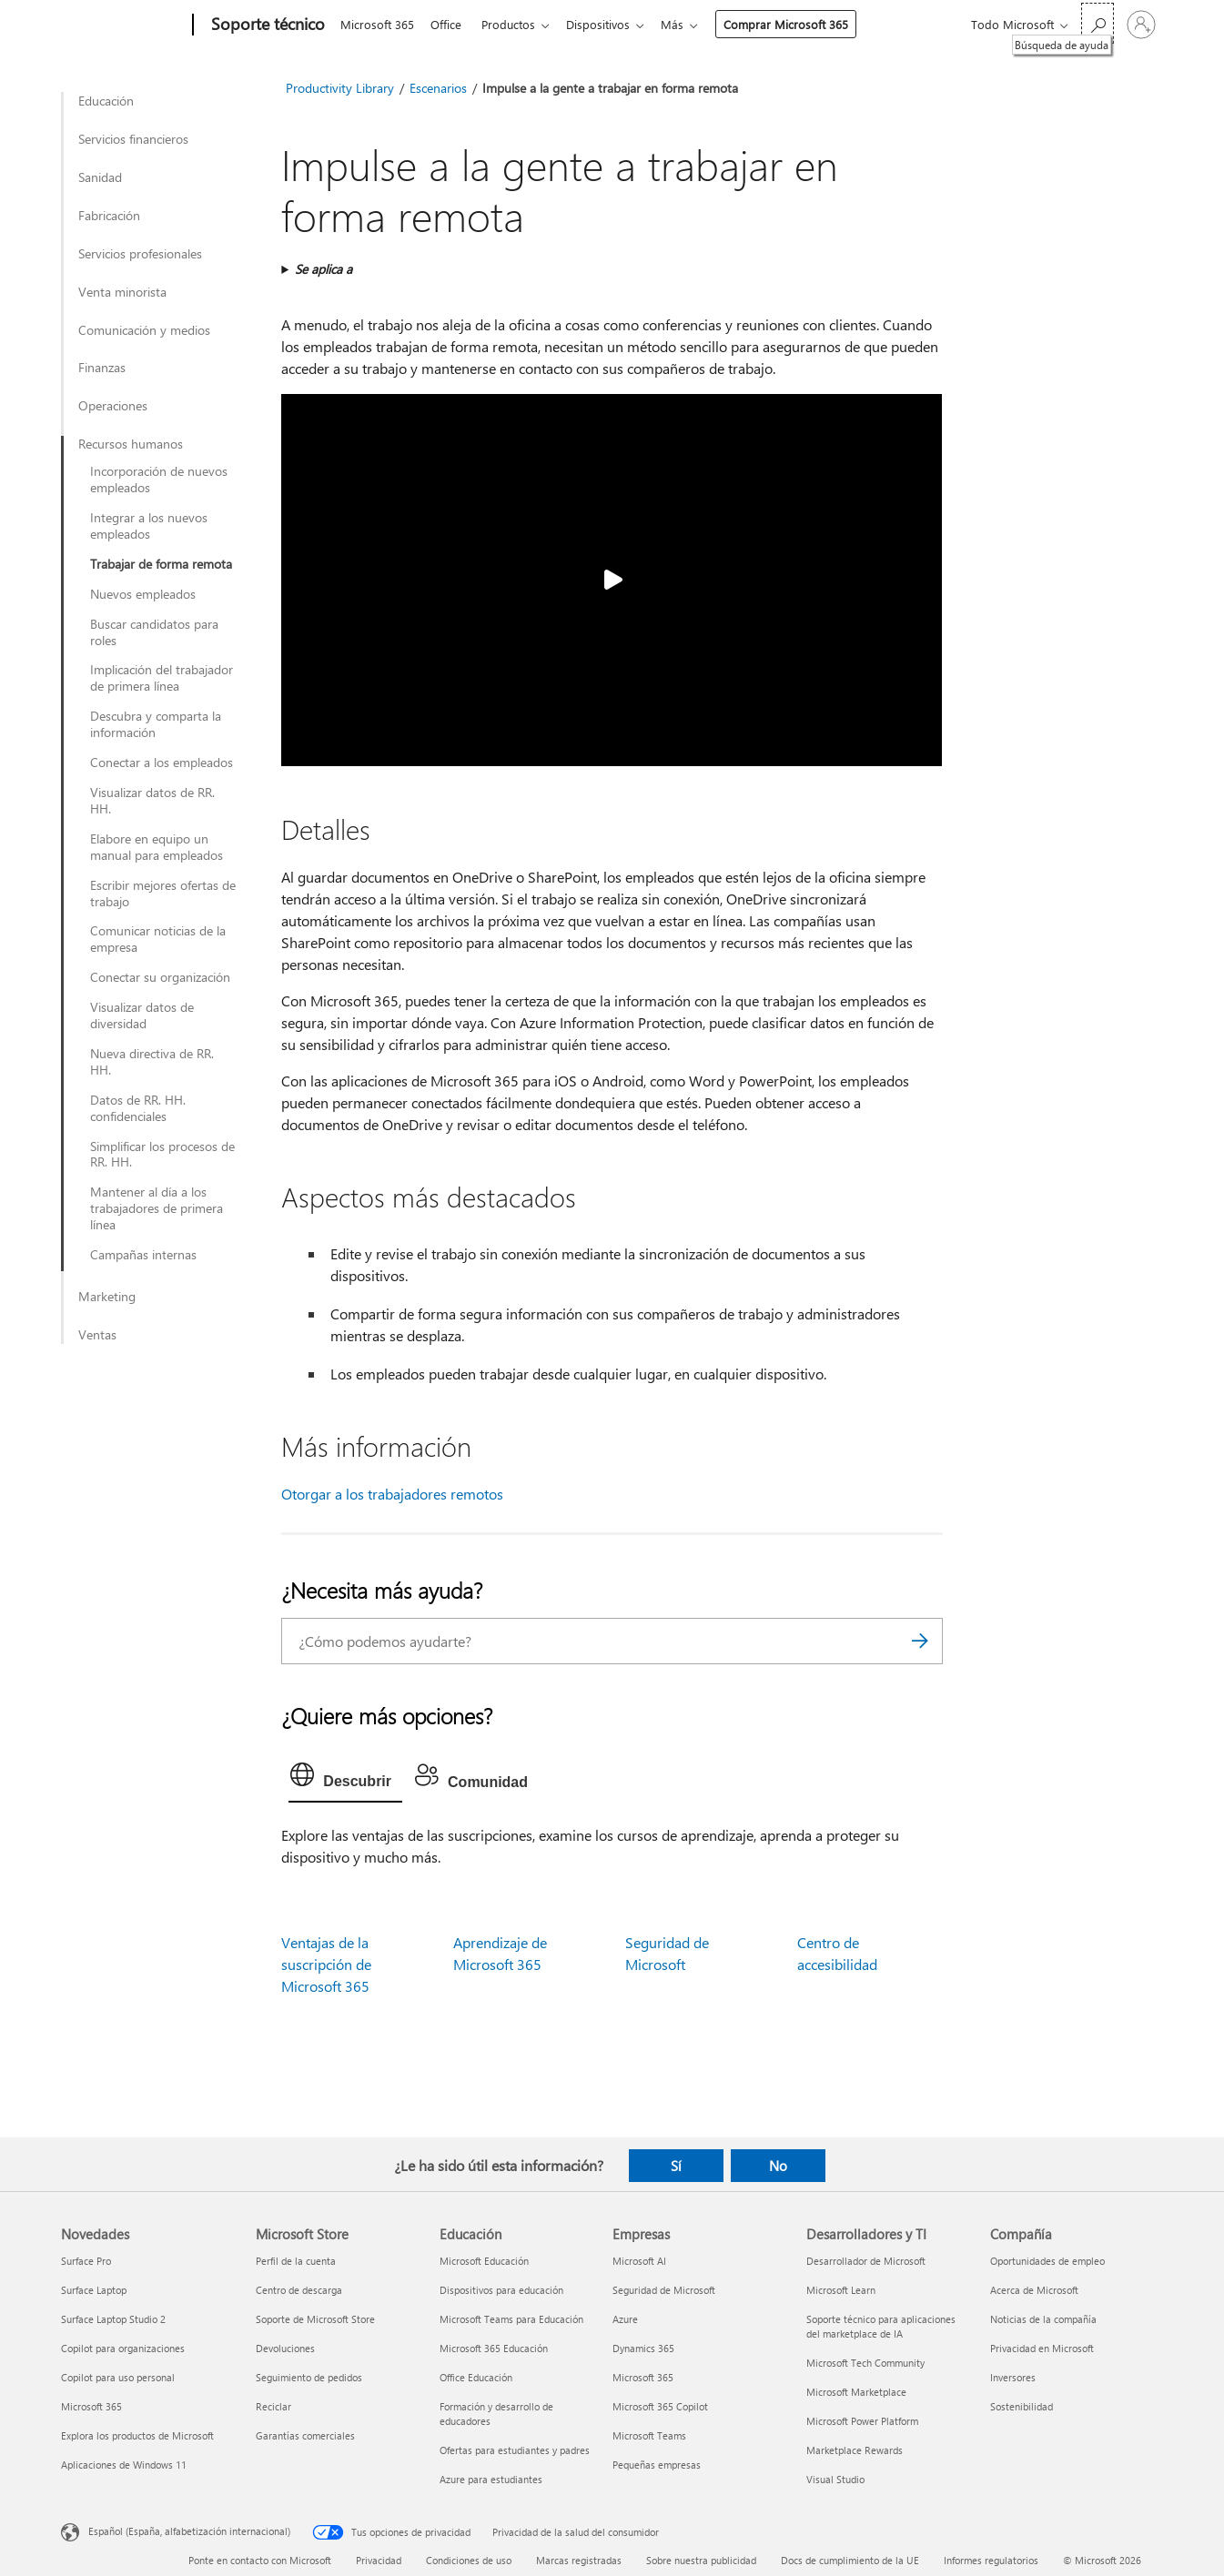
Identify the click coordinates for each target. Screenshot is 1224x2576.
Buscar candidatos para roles (154, 632)
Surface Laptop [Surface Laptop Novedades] (93, 2290)
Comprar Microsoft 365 (800, 24)
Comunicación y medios (144, 330)
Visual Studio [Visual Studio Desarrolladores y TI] (835, 2479)
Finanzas (102, 367)
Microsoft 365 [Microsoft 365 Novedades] (91, 2406)
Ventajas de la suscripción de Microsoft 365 (326, 1964)
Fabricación (109, 215)
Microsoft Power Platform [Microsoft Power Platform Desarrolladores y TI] (862, 2421)
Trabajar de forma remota (161, 564)
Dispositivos (609, 24)
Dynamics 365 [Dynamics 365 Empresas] (643, 2348)
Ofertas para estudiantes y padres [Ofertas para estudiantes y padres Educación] (515, 2450)
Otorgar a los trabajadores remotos (392, 1493)
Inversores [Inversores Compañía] (1013, 2377)
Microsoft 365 (377, 24)
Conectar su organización (160, 977)
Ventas (97, 1335)
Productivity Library (340, 87)
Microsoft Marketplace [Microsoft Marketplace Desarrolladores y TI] (856, 2392)
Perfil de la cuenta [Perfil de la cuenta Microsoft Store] (296, 2261)
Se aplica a (323, 269)
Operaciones (112, 406)
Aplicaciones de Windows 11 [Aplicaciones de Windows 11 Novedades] (124, 2464)
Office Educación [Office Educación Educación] (476, 2377)
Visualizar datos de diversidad (142, 1015)
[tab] (345, 1779)
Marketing (107, 1296)
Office (449, 24)
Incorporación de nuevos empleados (159, 479)
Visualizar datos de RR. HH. (152, 800)
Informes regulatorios (991, 2560)
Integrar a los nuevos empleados (148, 526)
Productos (515, 24)
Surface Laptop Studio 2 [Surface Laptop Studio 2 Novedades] (113, 2319)
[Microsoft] (123, 25)
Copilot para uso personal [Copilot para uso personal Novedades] (118, 2377)
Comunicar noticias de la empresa (158, 939)
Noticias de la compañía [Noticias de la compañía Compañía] (1043, 2319)
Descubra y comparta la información (155, 724)
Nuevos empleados (143, 594)
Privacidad (378, 2560)
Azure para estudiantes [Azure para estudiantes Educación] (491, 2479)
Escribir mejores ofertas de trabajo (163, 893)
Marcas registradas (579, 2560)
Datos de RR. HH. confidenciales (138, 1108)
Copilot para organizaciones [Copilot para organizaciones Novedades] (123, 2348)
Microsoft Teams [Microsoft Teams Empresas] (649, 2435)
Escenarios (438, 87)
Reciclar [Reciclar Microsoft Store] (273, 2406)
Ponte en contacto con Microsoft (259, 2560)
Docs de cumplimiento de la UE (850, 2560)
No (778, 2166)
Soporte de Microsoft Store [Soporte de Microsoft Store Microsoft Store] (315, 2319)
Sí (676, 2166)
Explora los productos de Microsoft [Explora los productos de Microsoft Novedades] (137, 2435)
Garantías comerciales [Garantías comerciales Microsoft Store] (305, 2435)
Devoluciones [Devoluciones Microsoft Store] (285, 2348)
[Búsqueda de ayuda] (1097, 23)
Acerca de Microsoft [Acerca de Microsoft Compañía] (1034, 2290)
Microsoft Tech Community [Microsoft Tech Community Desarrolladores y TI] (865, 2362)
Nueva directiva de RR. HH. (152, 1062)
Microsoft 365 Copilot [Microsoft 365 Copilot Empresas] (660, 2406)
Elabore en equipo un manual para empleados (156, 847)
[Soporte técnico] (266, 25)
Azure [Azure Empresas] (625, 2319)
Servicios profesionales (140, 254)
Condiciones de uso (468, 2560)
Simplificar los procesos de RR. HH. (162, 1154)
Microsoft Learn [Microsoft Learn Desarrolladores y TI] (840, 2290)
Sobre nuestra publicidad (701, 2560)
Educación (106, 101)
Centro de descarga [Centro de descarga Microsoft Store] (299, 2290)
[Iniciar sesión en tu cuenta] (1141, 24)
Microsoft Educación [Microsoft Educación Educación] (484, 2261)
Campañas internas (143, 1255)
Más (686, 24)
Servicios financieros (133, 139)
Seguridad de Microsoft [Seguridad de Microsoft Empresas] (663, 2290)
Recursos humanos (130, 444)
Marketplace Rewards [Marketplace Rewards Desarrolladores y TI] (854, 2450)
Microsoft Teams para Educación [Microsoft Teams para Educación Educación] (511, 2319)
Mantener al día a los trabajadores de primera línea (156, 1208)
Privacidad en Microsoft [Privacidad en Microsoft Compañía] (1042, 2348)
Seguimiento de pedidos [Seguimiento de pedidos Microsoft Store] (309, 2377)
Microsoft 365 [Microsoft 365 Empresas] (642, 2377)
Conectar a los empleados (161, 762)
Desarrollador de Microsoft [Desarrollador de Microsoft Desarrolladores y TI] (866, 2261)
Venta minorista (122, 292)
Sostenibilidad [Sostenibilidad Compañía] (1021, 2406)
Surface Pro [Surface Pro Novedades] (86, 2261)
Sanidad (100, 177)
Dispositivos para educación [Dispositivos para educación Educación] (501, 2290)
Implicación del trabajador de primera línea (161, 678)
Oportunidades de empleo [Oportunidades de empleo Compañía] (1047, 2261)
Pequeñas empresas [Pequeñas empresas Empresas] (656, 2464)
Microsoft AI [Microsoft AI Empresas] (639, 2261)
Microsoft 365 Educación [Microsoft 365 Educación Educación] (494, 2348)
